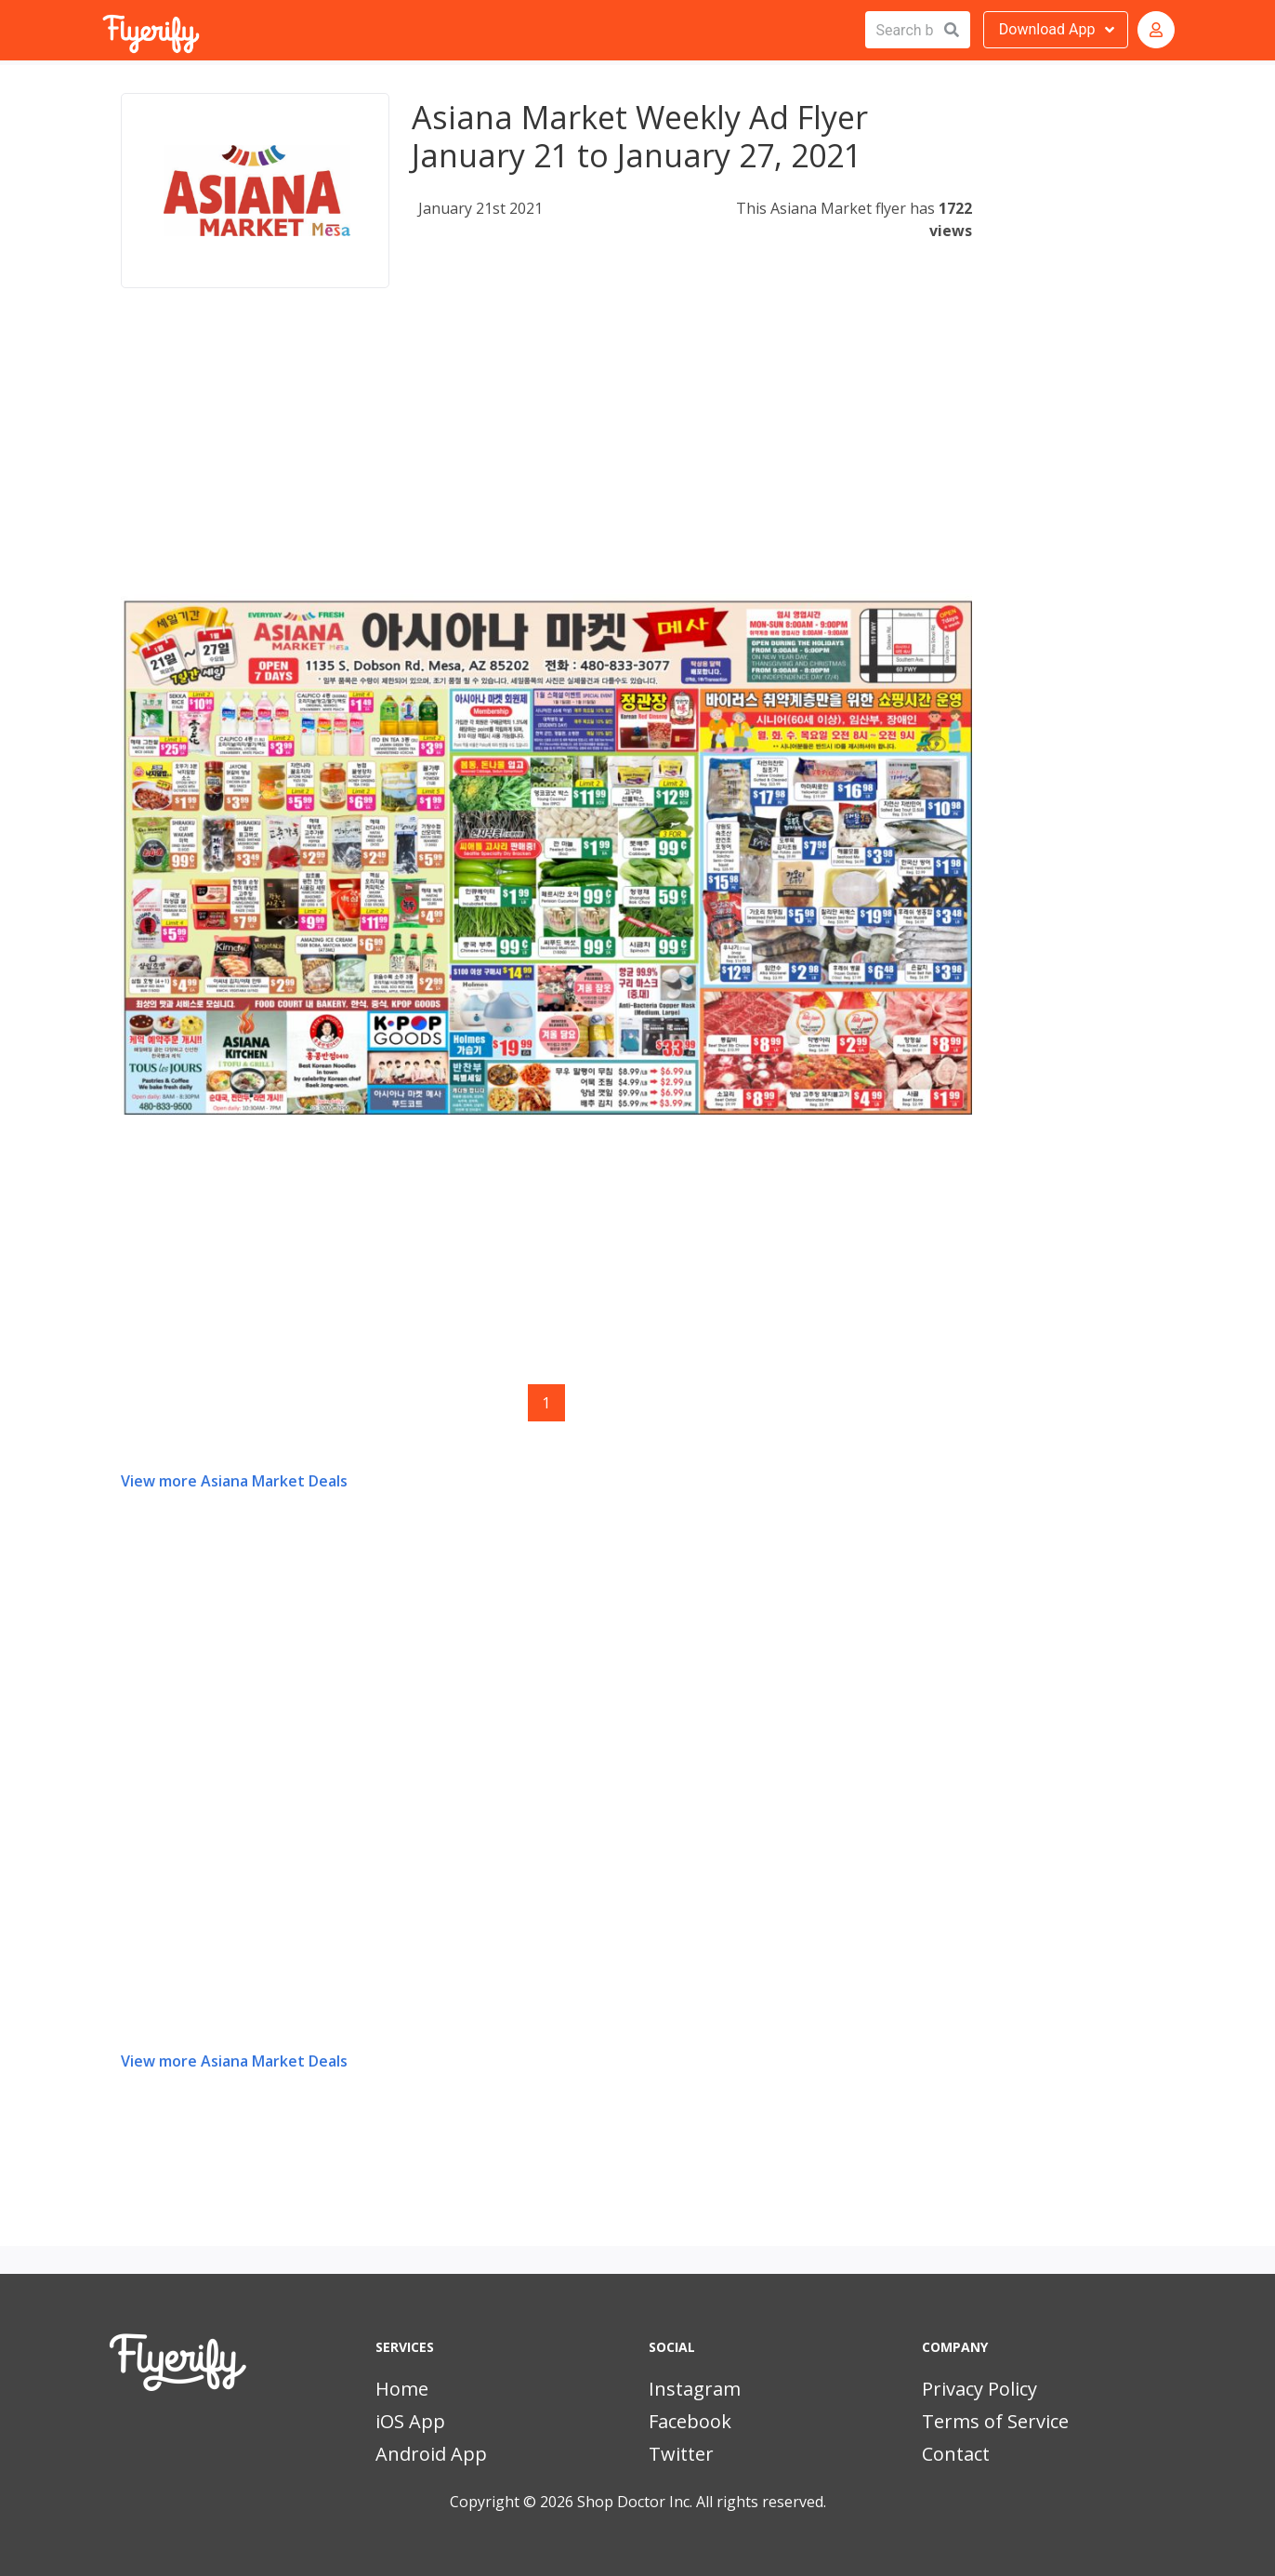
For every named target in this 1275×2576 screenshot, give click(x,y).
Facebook (690, 2421)
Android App (431, 2453)
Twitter (681, 2453)
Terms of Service (995, 2421)
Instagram (695, 2388)
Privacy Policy (979, 2388)
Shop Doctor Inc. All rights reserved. (701, 2501)
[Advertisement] (546, 459)
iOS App (410, 2421)
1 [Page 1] (546, 1403)
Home (401, 2388)
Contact (956, 2453)
